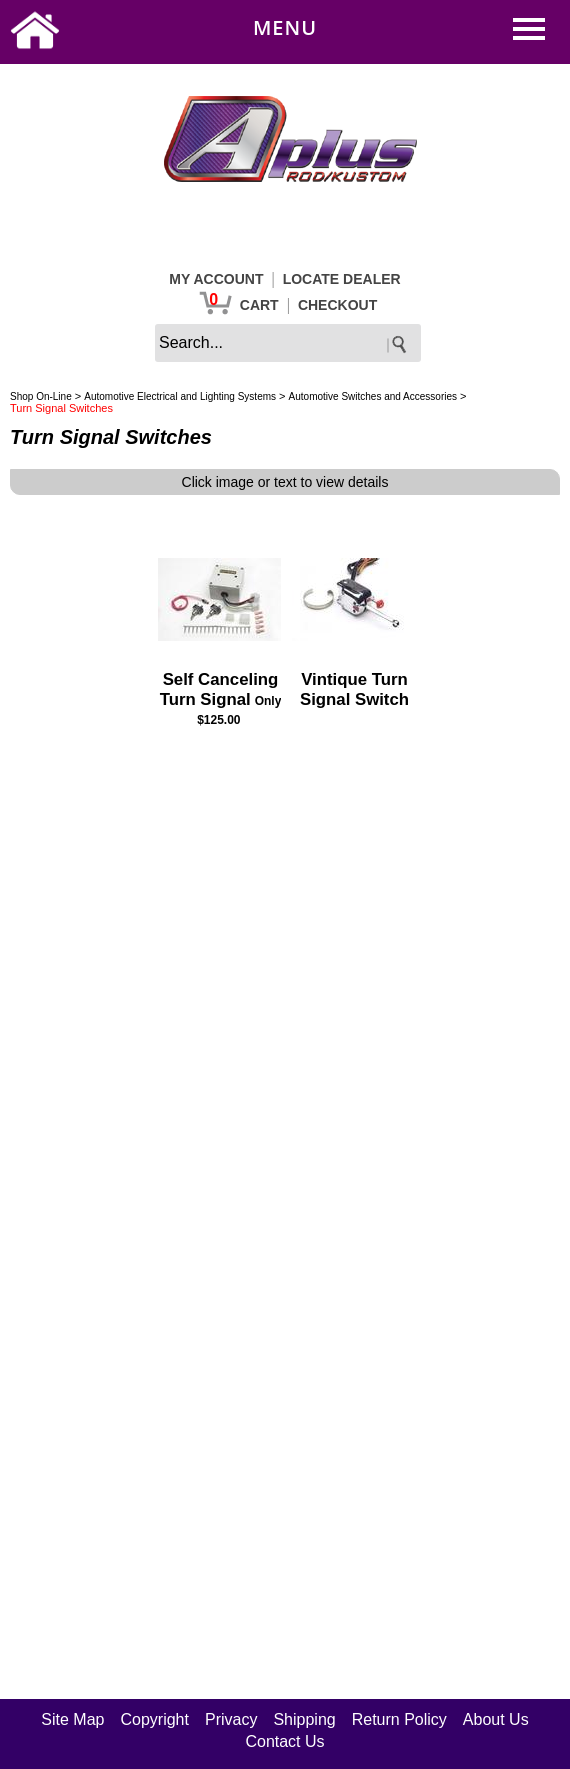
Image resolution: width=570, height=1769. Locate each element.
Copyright (154, 1719)
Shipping (304, 1719)
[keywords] (288, 343)
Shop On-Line (41, 396)
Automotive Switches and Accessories (373, 396)
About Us (496, 1719)
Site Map (72, 1719)
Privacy (231, 1719)
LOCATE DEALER (342, 279)
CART (259, 305)
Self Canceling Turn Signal (219, 689)
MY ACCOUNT (216, 279)
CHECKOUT (337, 305)
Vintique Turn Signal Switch (354, 689)
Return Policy (399, 1719)
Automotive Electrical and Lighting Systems (180, 396)
